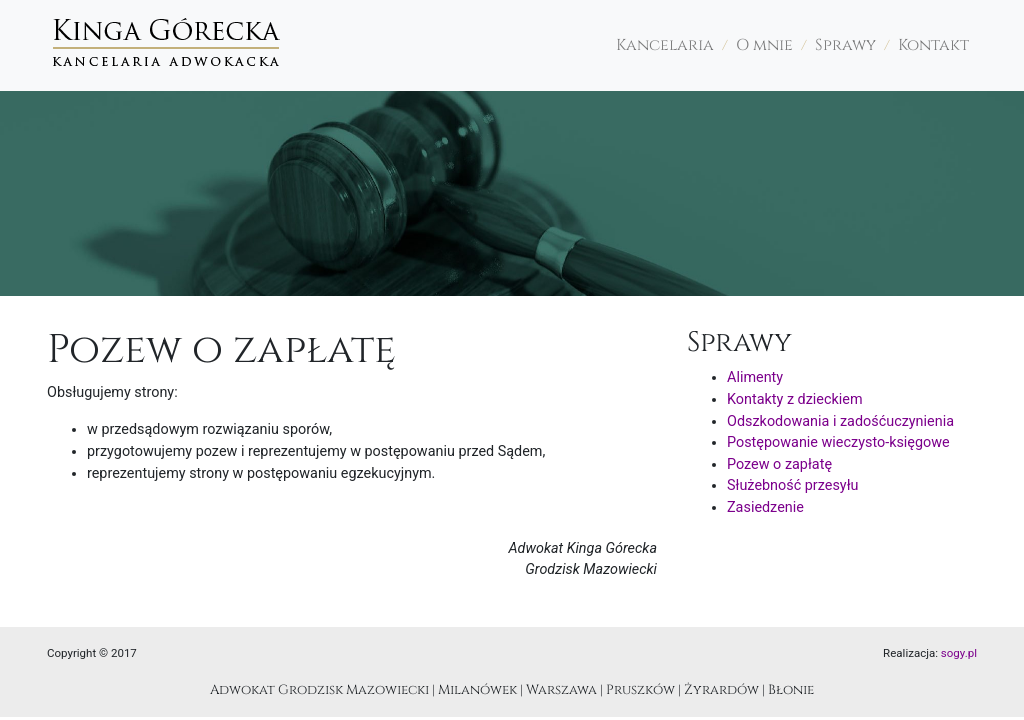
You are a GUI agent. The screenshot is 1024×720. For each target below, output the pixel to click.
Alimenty (755, 377)
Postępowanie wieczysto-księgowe (838, 442)
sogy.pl (959, 653)
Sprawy (845, 45)
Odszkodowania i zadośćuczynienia (840, 421)
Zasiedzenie (765, 507)
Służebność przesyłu (792, 485)
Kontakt (933, 45)
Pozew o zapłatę (779, 464)
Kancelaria (665, 45)
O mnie (764, 45)
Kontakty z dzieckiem (795, 399)
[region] (512, 193)
